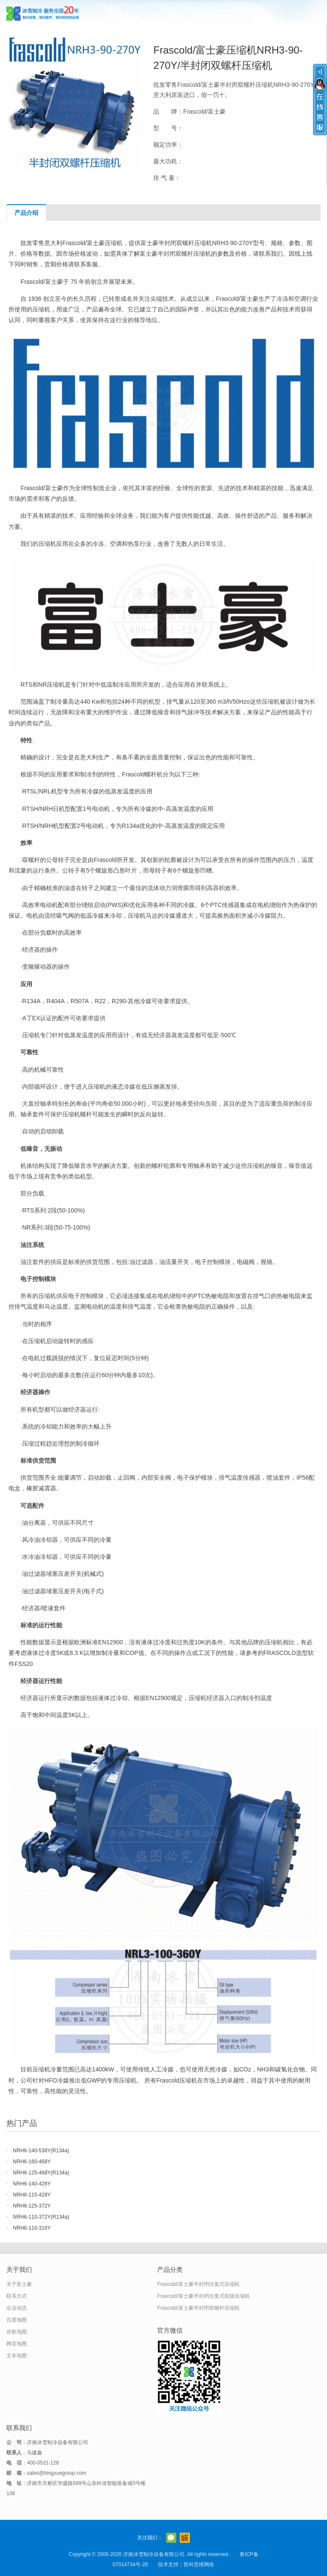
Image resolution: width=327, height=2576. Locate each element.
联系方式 (16, 2296)
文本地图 (16, 2356)
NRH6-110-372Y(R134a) (41, 2217)
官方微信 (171, 2538)
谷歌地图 (16, 2332)
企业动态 (16, 2308)
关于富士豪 (19, 2284)
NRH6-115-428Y (32, 2195)
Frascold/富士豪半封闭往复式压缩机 (198, 2284)
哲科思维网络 (199, 2564)
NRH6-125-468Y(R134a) (41, 2173)
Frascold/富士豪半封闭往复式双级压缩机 (203, 2296)
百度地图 (16, 2320)
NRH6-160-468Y (32, 2162)
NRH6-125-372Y (32, 2206)
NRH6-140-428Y (32, 2184)
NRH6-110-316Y (32, 2228)
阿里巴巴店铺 (185, 2538)
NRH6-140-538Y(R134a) (41, 2151)
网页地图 (16, 2344)
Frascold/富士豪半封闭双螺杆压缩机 (198, 2308)
